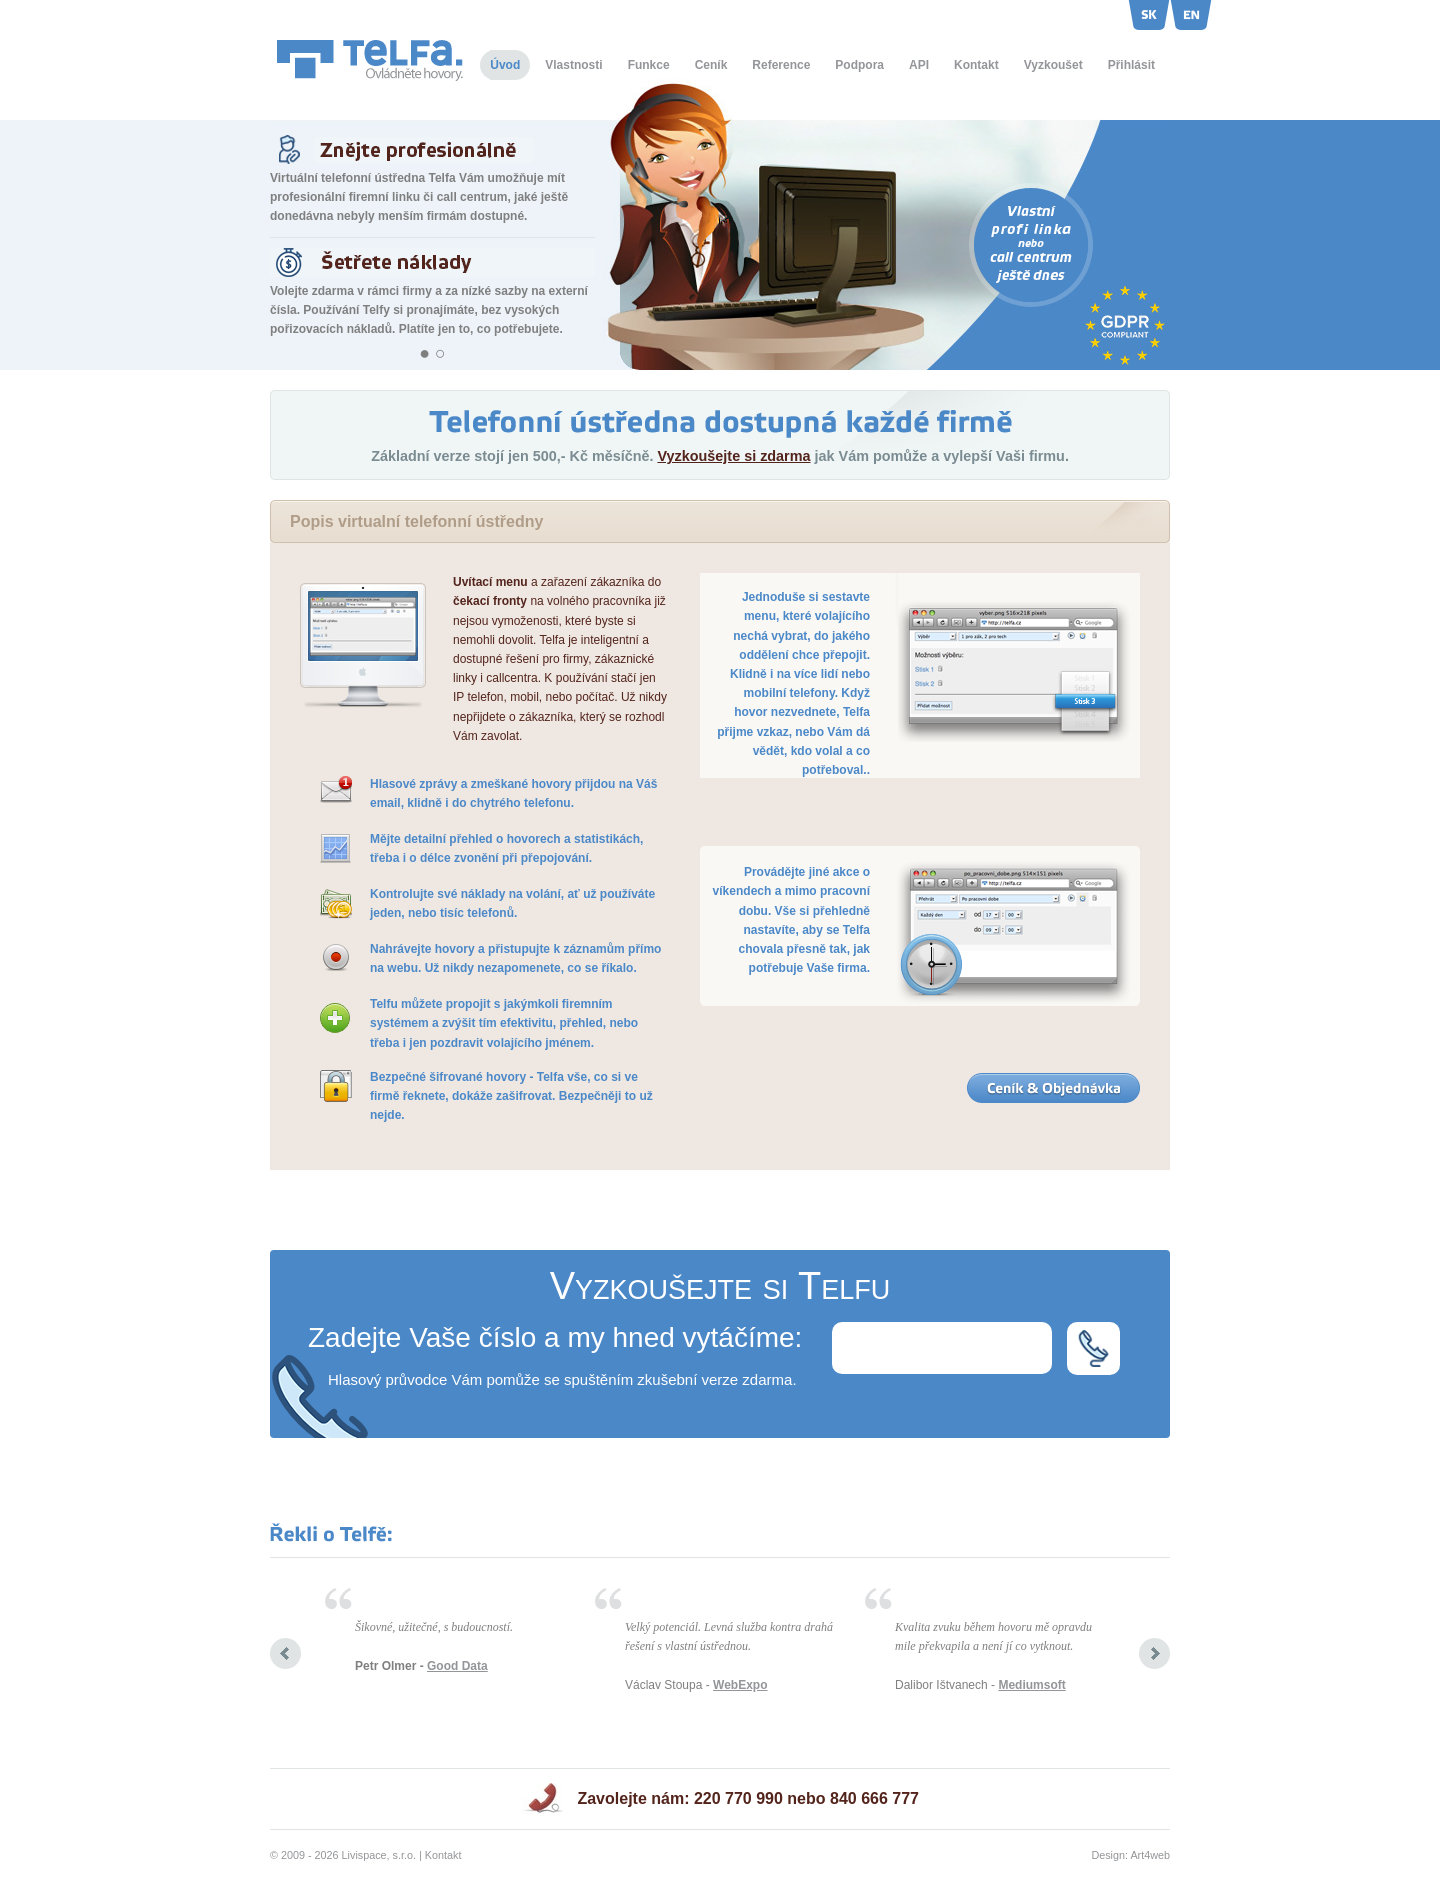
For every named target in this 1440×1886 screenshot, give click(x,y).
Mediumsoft (1031, 1685)
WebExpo (740, 1685)
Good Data (457, 1666)
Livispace (364, 1855)
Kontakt (443, 1855)
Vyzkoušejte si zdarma (733, 456)
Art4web (1150, 1855)
